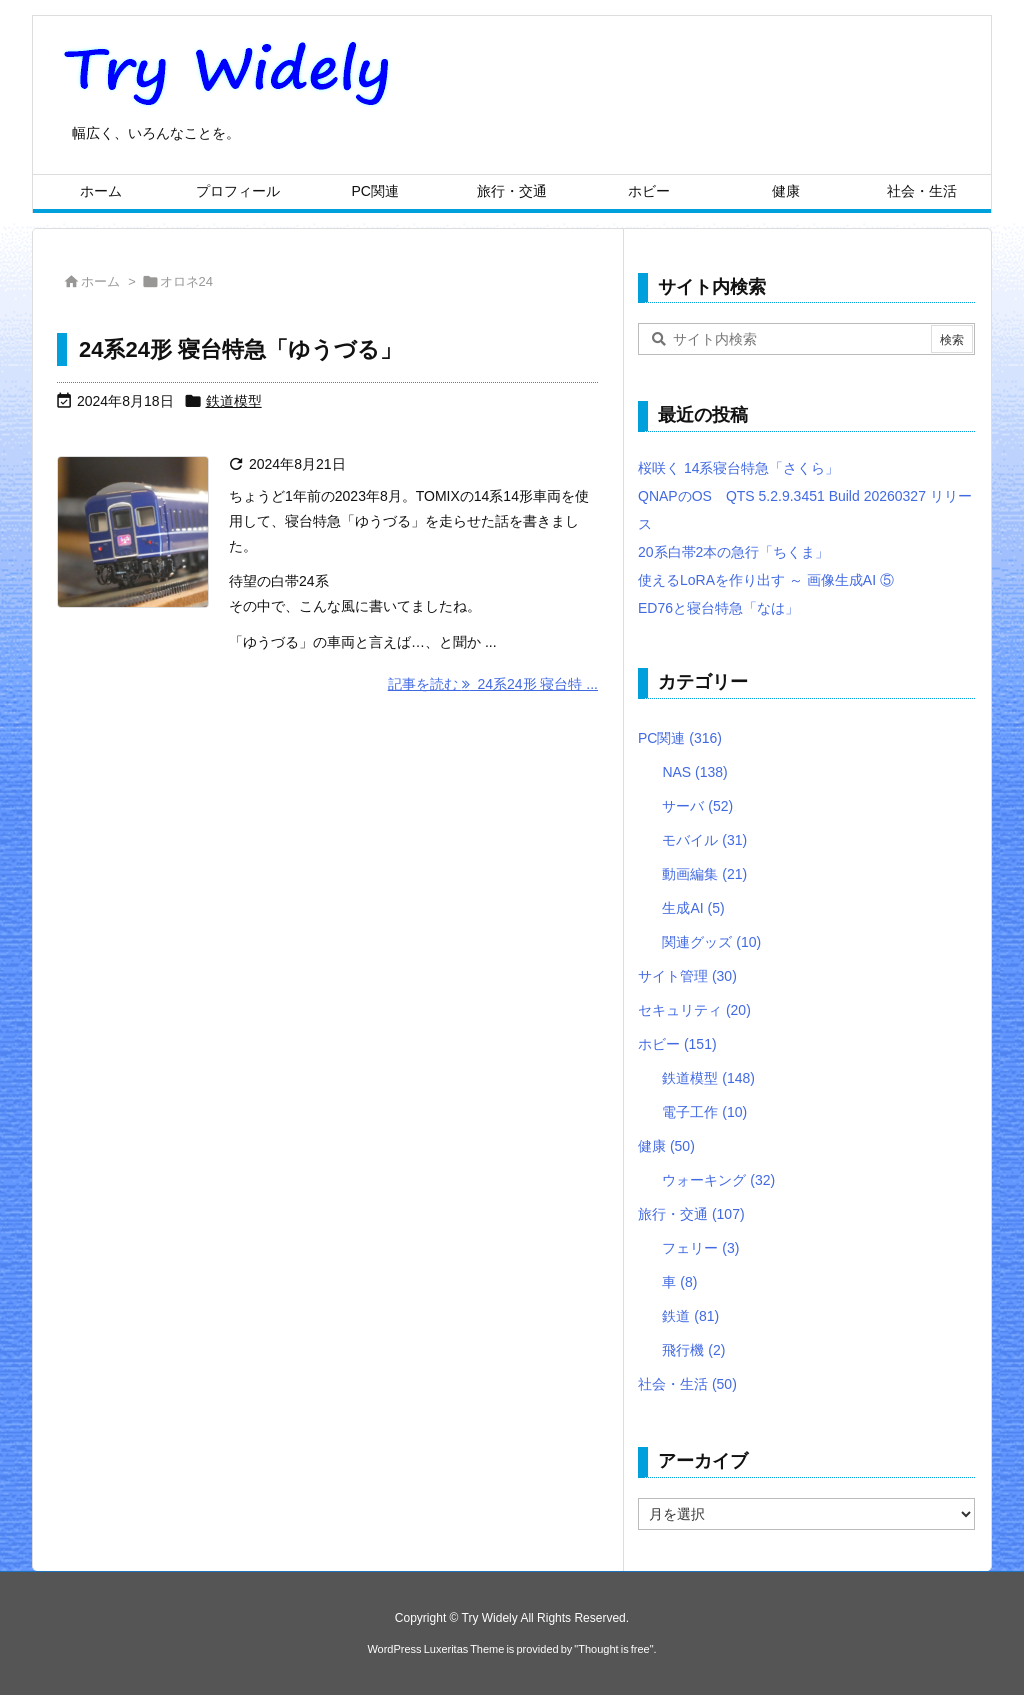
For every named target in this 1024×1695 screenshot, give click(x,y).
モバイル (704, 840)
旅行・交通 (691, 1214)
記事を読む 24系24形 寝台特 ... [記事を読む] (493, 684)
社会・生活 (687, 1384)
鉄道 (690, 1316)
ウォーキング (718, 1180)
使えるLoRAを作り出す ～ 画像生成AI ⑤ (766, 580)
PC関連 (680, 738)
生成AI (693, 908)
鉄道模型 (234, 401)
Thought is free (613, 1649)
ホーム (100, 281)
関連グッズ (711, 942)
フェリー (700, 1248)
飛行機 (693, 1350)
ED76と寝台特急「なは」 (718, 608)
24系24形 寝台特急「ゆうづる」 (240, 349)
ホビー (677, 1044)
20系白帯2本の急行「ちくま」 (733, 552)
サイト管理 (687, 976)
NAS (694, 772)
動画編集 (704, 874)
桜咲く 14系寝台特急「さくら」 (738, 468)
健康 (666, 1146)
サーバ (697, 806)
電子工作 (704, 1112)
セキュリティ (694, 1010)
